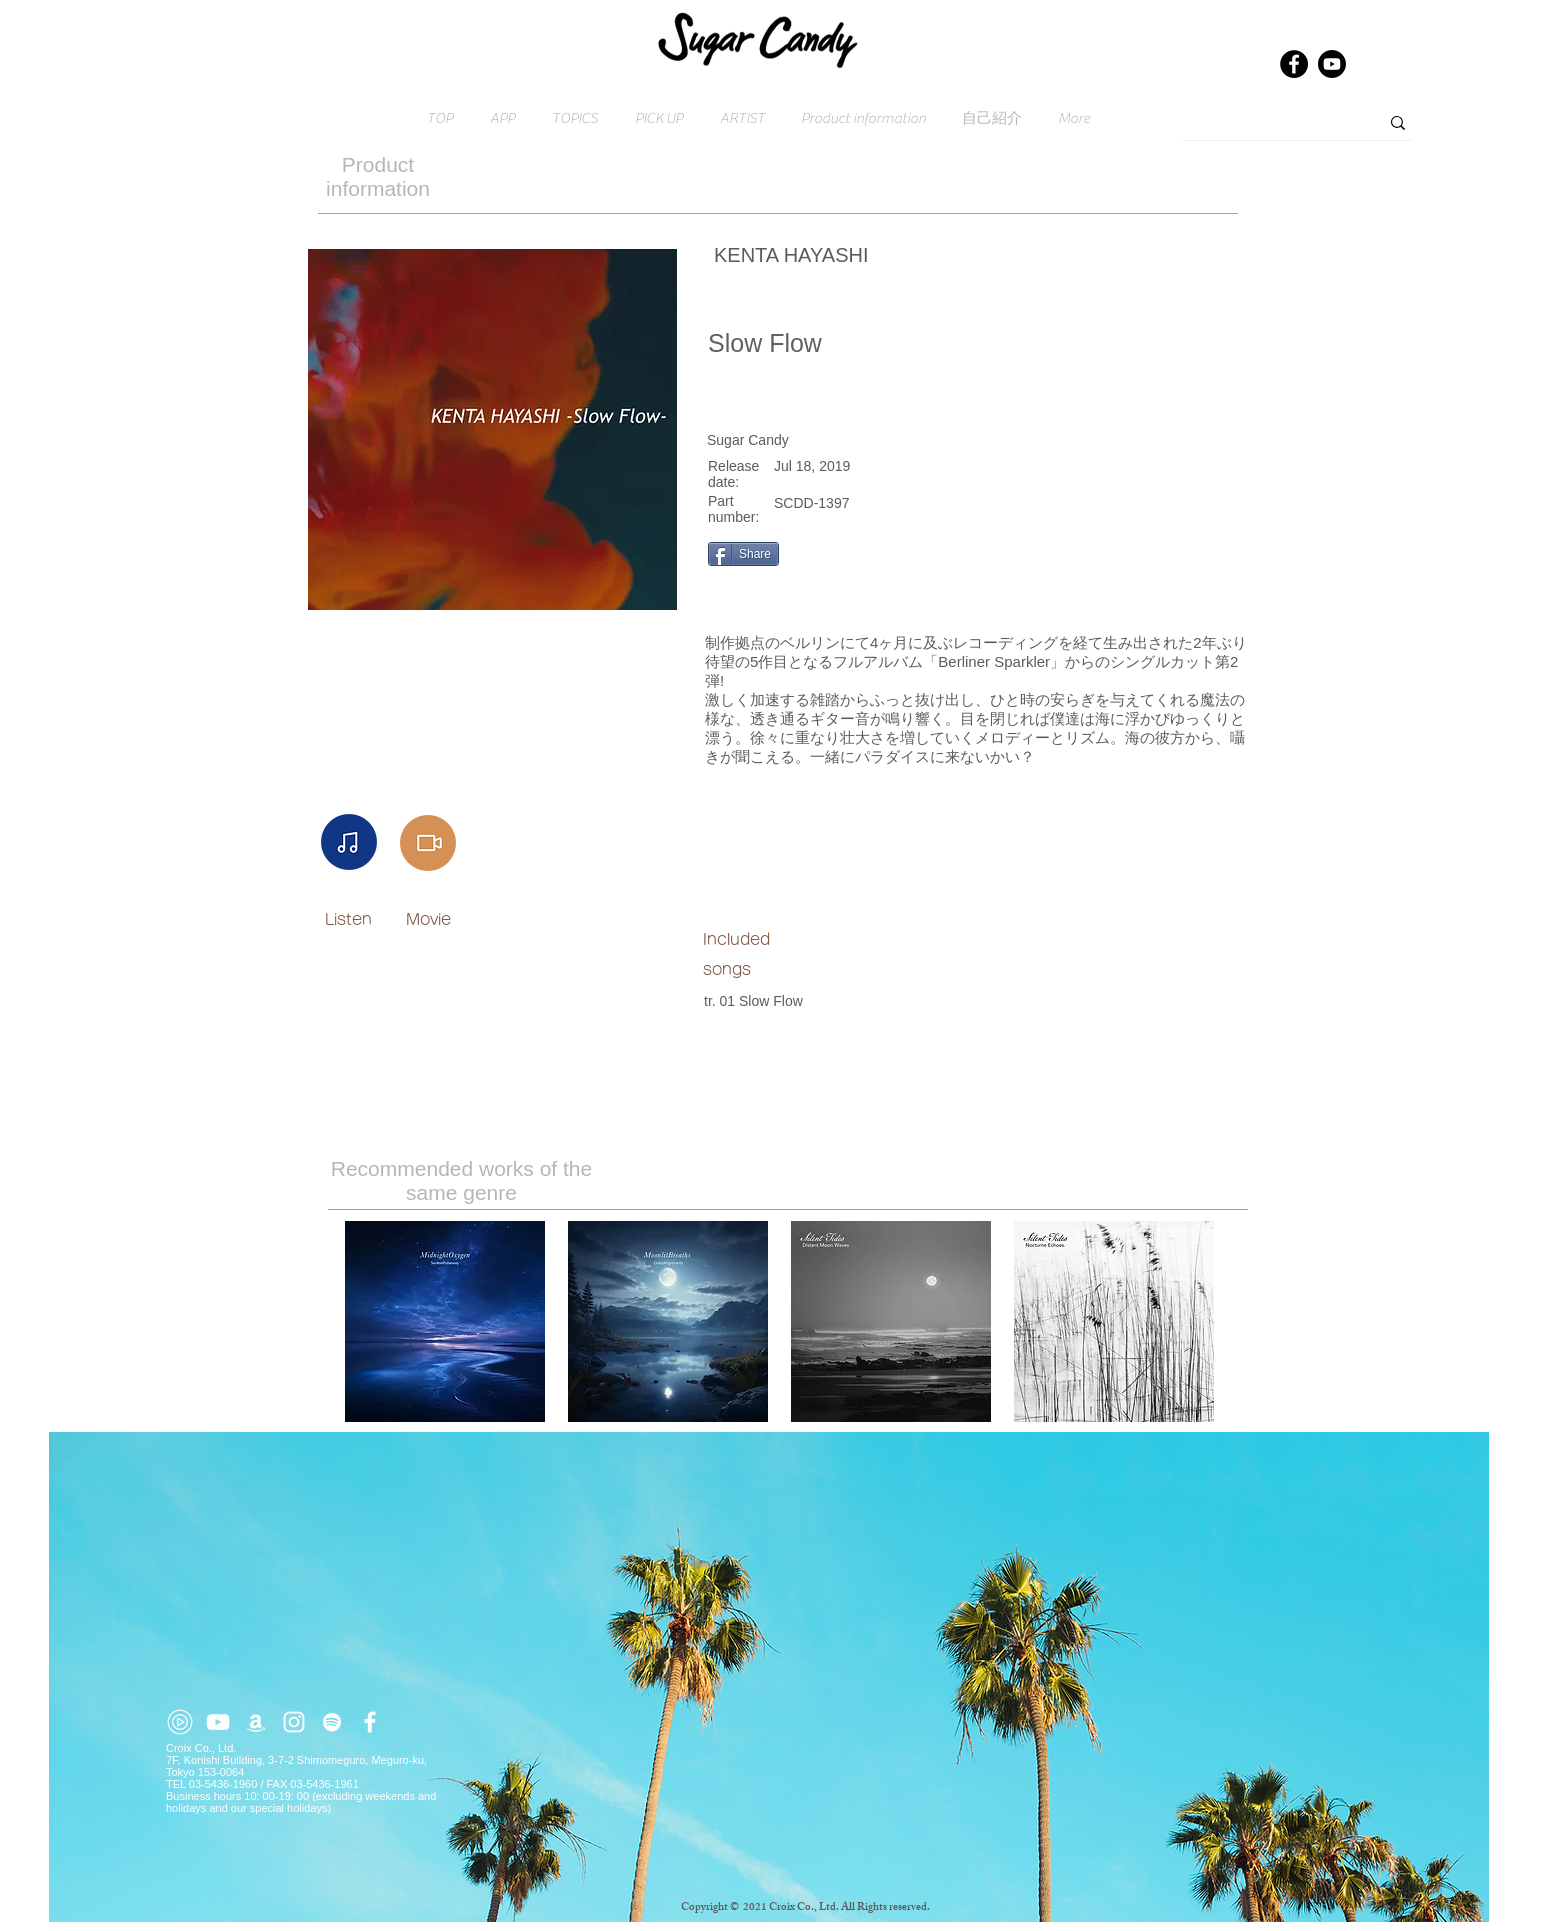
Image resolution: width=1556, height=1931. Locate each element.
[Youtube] (1332, 64)
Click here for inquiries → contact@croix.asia (279, 1925)
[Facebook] (1294, 64)
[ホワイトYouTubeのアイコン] (218, 1722)
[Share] (743, 554)
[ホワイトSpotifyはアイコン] (332, 1722)
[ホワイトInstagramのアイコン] (294, 1722)
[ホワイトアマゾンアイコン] (256, 1722)
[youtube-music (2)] (180, 1722)
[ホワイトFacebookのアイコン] (370, 1722)
